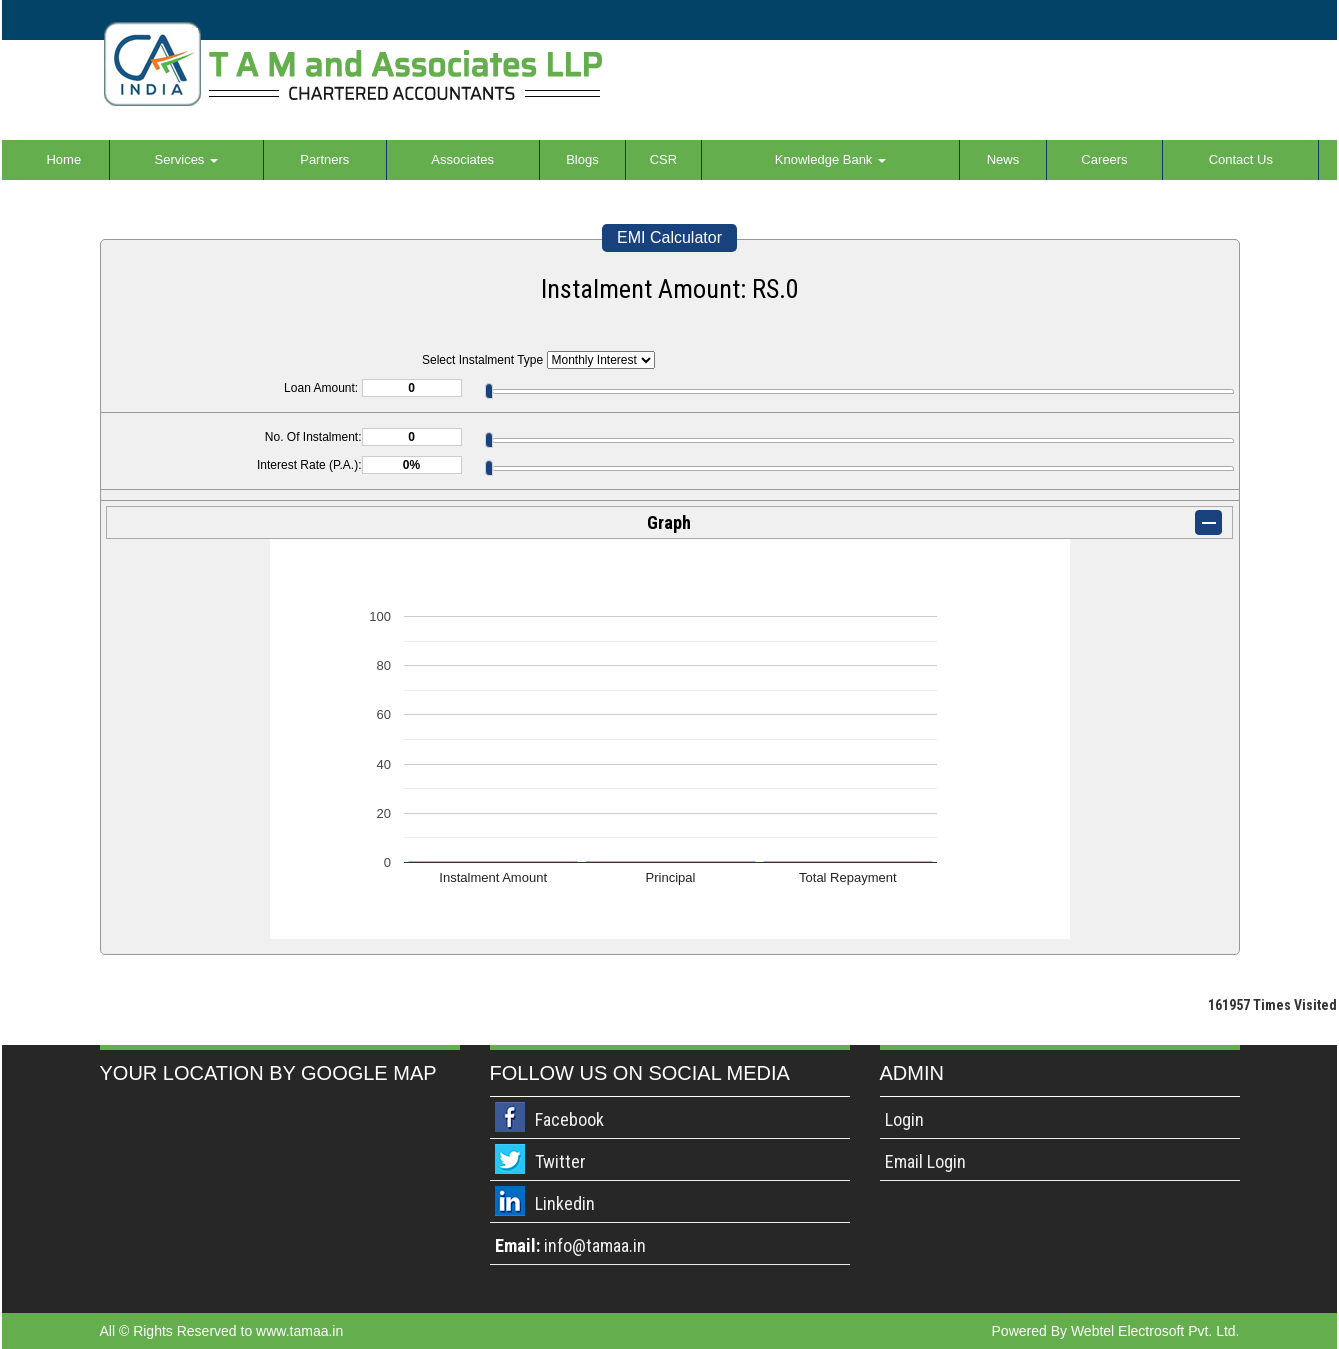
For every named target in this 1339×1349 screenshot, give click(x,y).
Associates (462, 159)
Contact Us (1241, 159)
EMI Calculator (669, 237)
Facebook (569, 1119)
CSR (663, 159)
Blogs (582, 159)
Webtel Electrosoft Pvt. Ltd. (1155, 1331)
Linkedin (565, 1203)
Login (904, 1119)
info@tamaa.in (595, 1245)
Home (63, 159)
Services (186, 159)
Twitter (560, 1161)
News (1003, 159)
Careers (1104, 159)
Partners (324, 159)
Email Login (925, 1161)
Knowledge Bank (830, 159)
